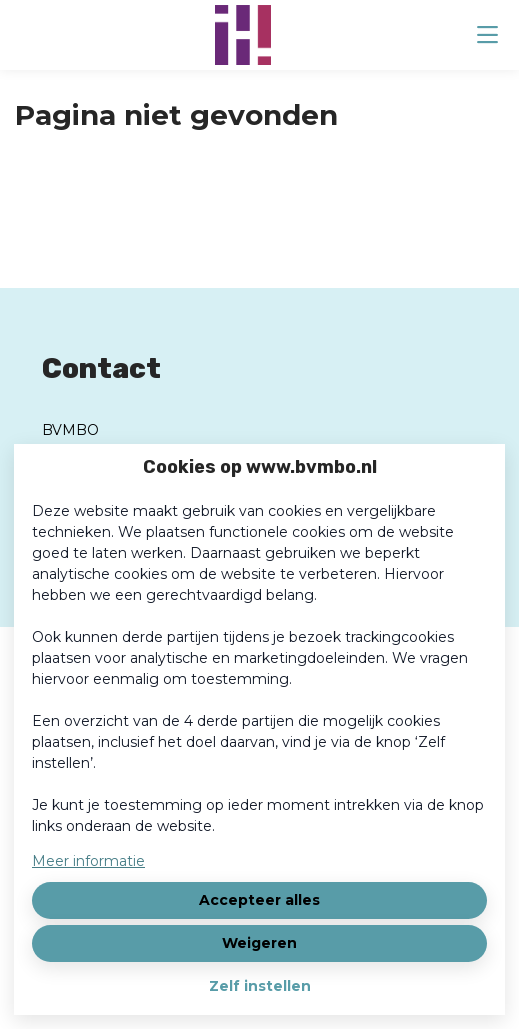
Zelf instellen (260, 986)
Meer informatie (88, 861)
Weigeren (259, 943)
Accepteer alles (259, 900)
